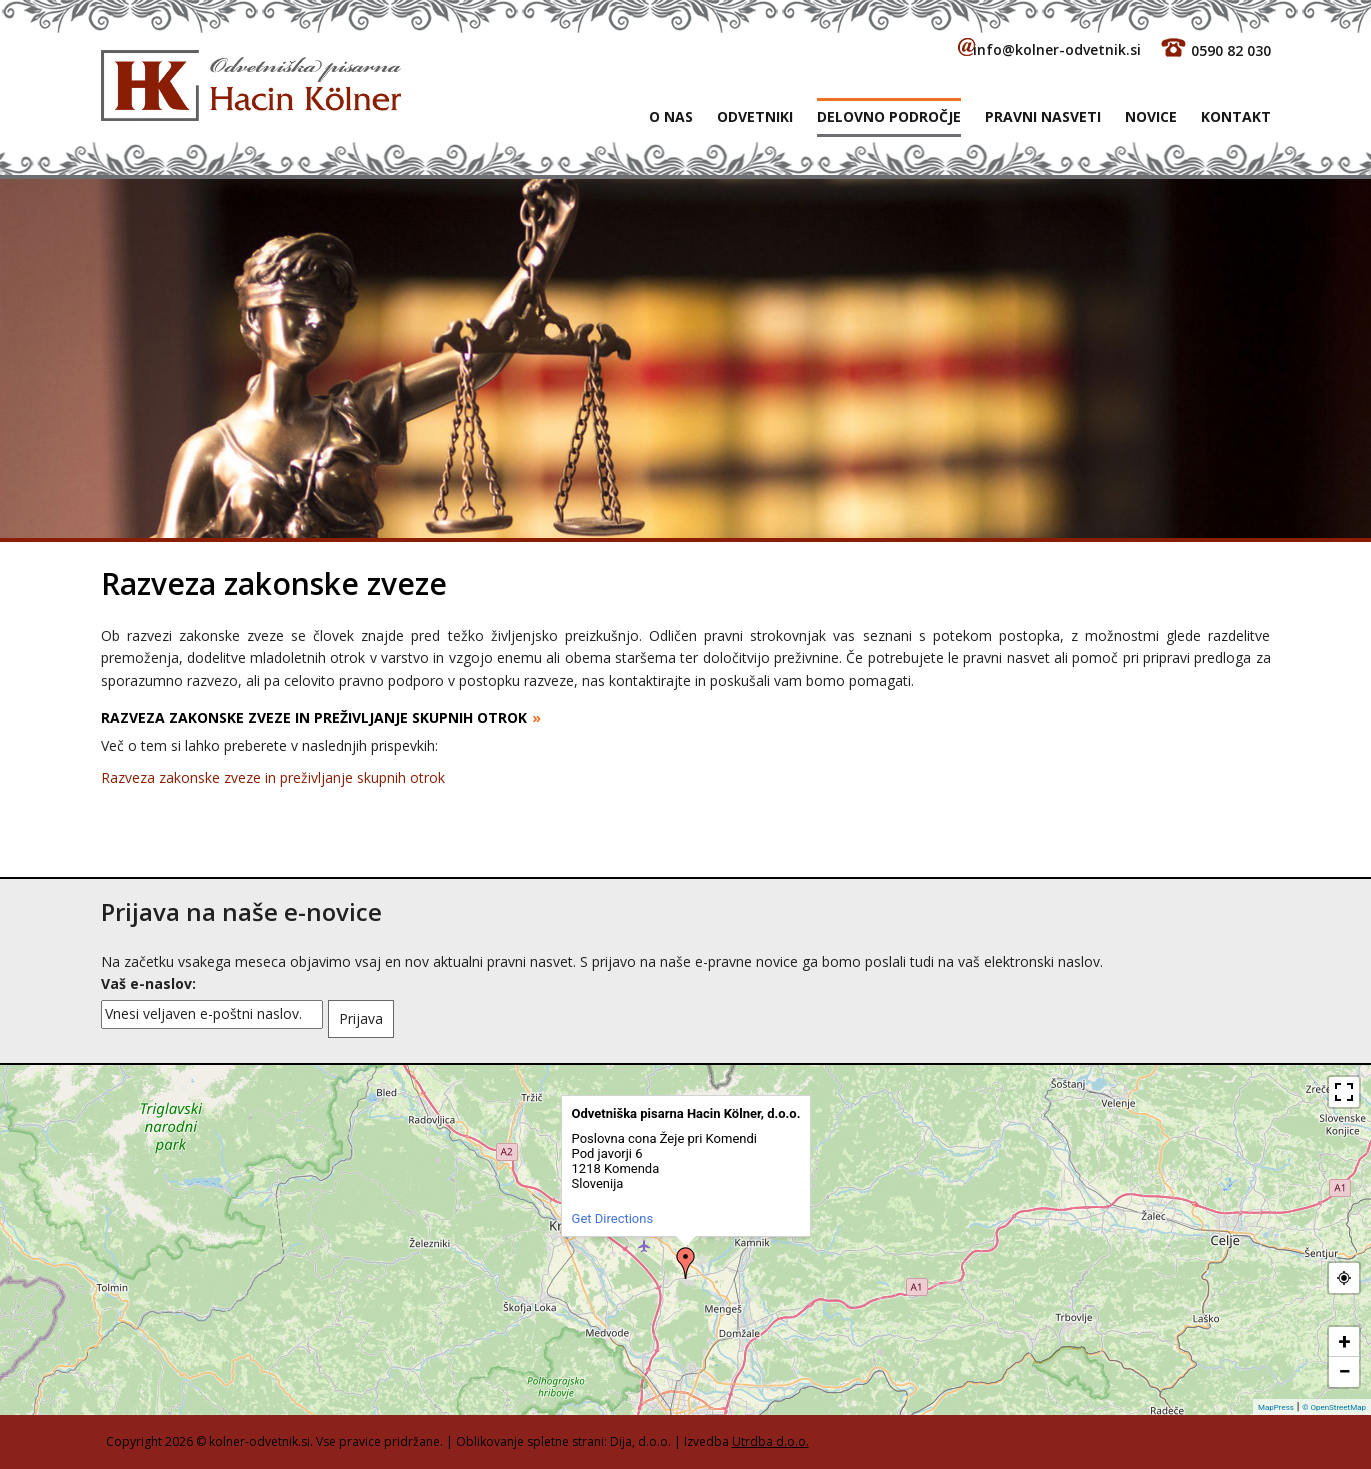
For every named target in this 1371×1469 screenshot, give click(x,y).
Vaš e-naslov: (148, 983)
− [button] (1344, 1371)
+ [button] (1345, 1341)
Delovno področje (889, 116)
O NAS (671, 116)
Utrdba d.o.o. (770, 1441)
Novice (1151, 116)
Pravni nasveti (1043, 116)
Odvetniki (755, 116)
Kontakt (1236, 116)
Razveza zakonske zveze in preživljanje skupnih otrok (273, 777)
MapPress (1276, 1407)
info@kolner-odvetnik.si (1057, 49)
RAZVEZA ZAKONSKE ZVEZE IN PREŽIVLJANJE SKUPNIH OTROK (314, 717)
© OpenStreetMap (1334, 1407)
